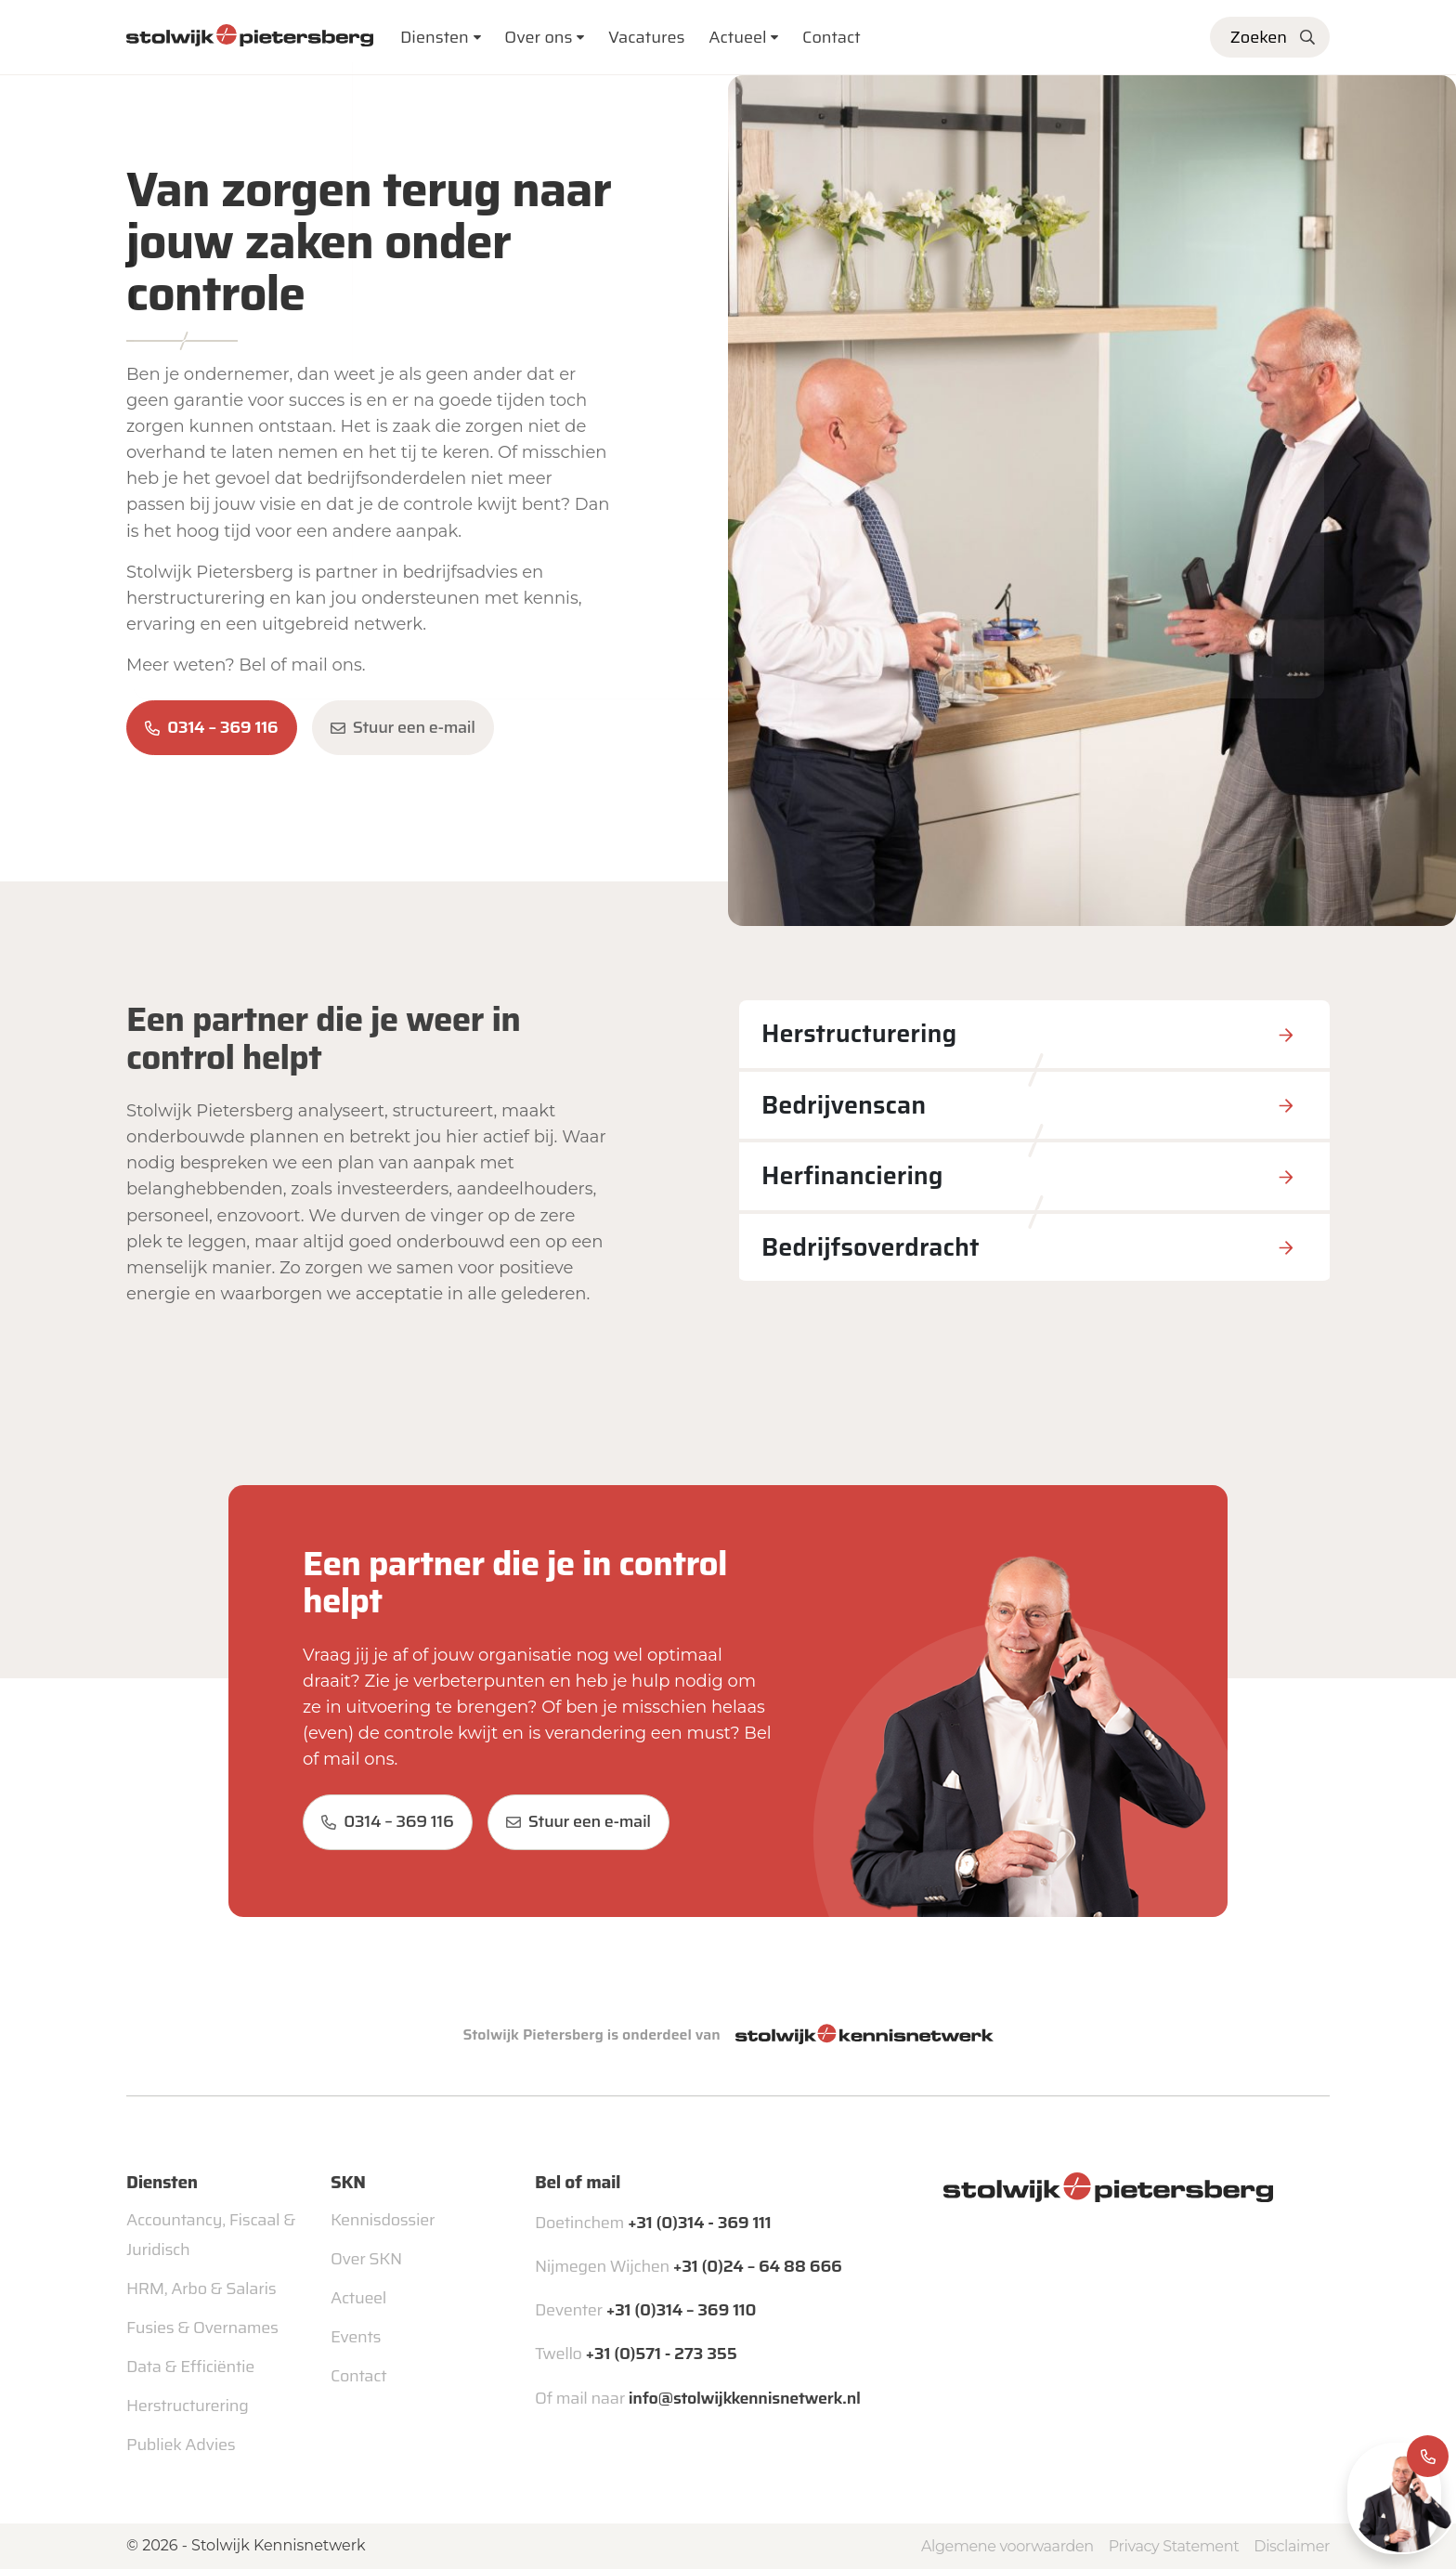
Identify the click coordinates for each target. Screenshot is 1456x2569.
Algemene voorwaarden (1007, 2546)
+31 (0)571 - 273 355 (661, 2354)
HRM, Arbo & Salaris (201, 2289)
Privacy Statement (1174, 2546)
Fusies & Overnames (202, 2328)
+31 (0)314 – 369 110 (681, 2310)
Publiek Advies (180, 2445)
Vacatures (646, 37)
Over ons (538, 37)
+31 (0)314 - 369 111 (699, 2223)
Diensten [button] (434, 37)
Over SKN (366, 2259)
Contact (831, 37)
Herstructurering (187, 2406)
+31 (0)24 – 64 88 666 (757, 2266)
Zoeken (1258, 37)
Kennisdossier (383, 2220)
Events (356, 2337)
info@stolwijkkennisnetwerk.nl (745, 2398)
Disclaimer (1292, 2546)
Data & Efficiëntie (190, 2367)
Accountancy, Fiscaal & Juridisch (210, 2235)
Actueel (737, 37)
